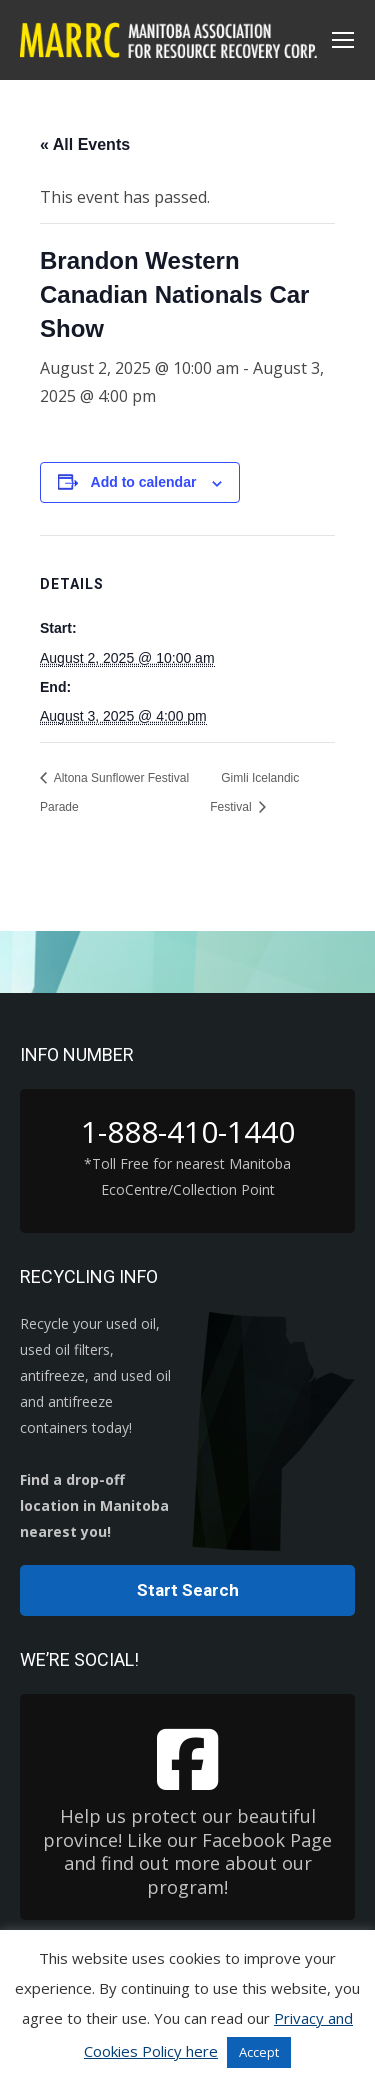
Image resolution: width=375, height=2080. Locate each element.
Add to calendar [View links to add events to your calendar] (144, 482)
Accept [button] (259, 2052)
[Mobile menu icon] (343, 40)
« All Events (85, 144)
